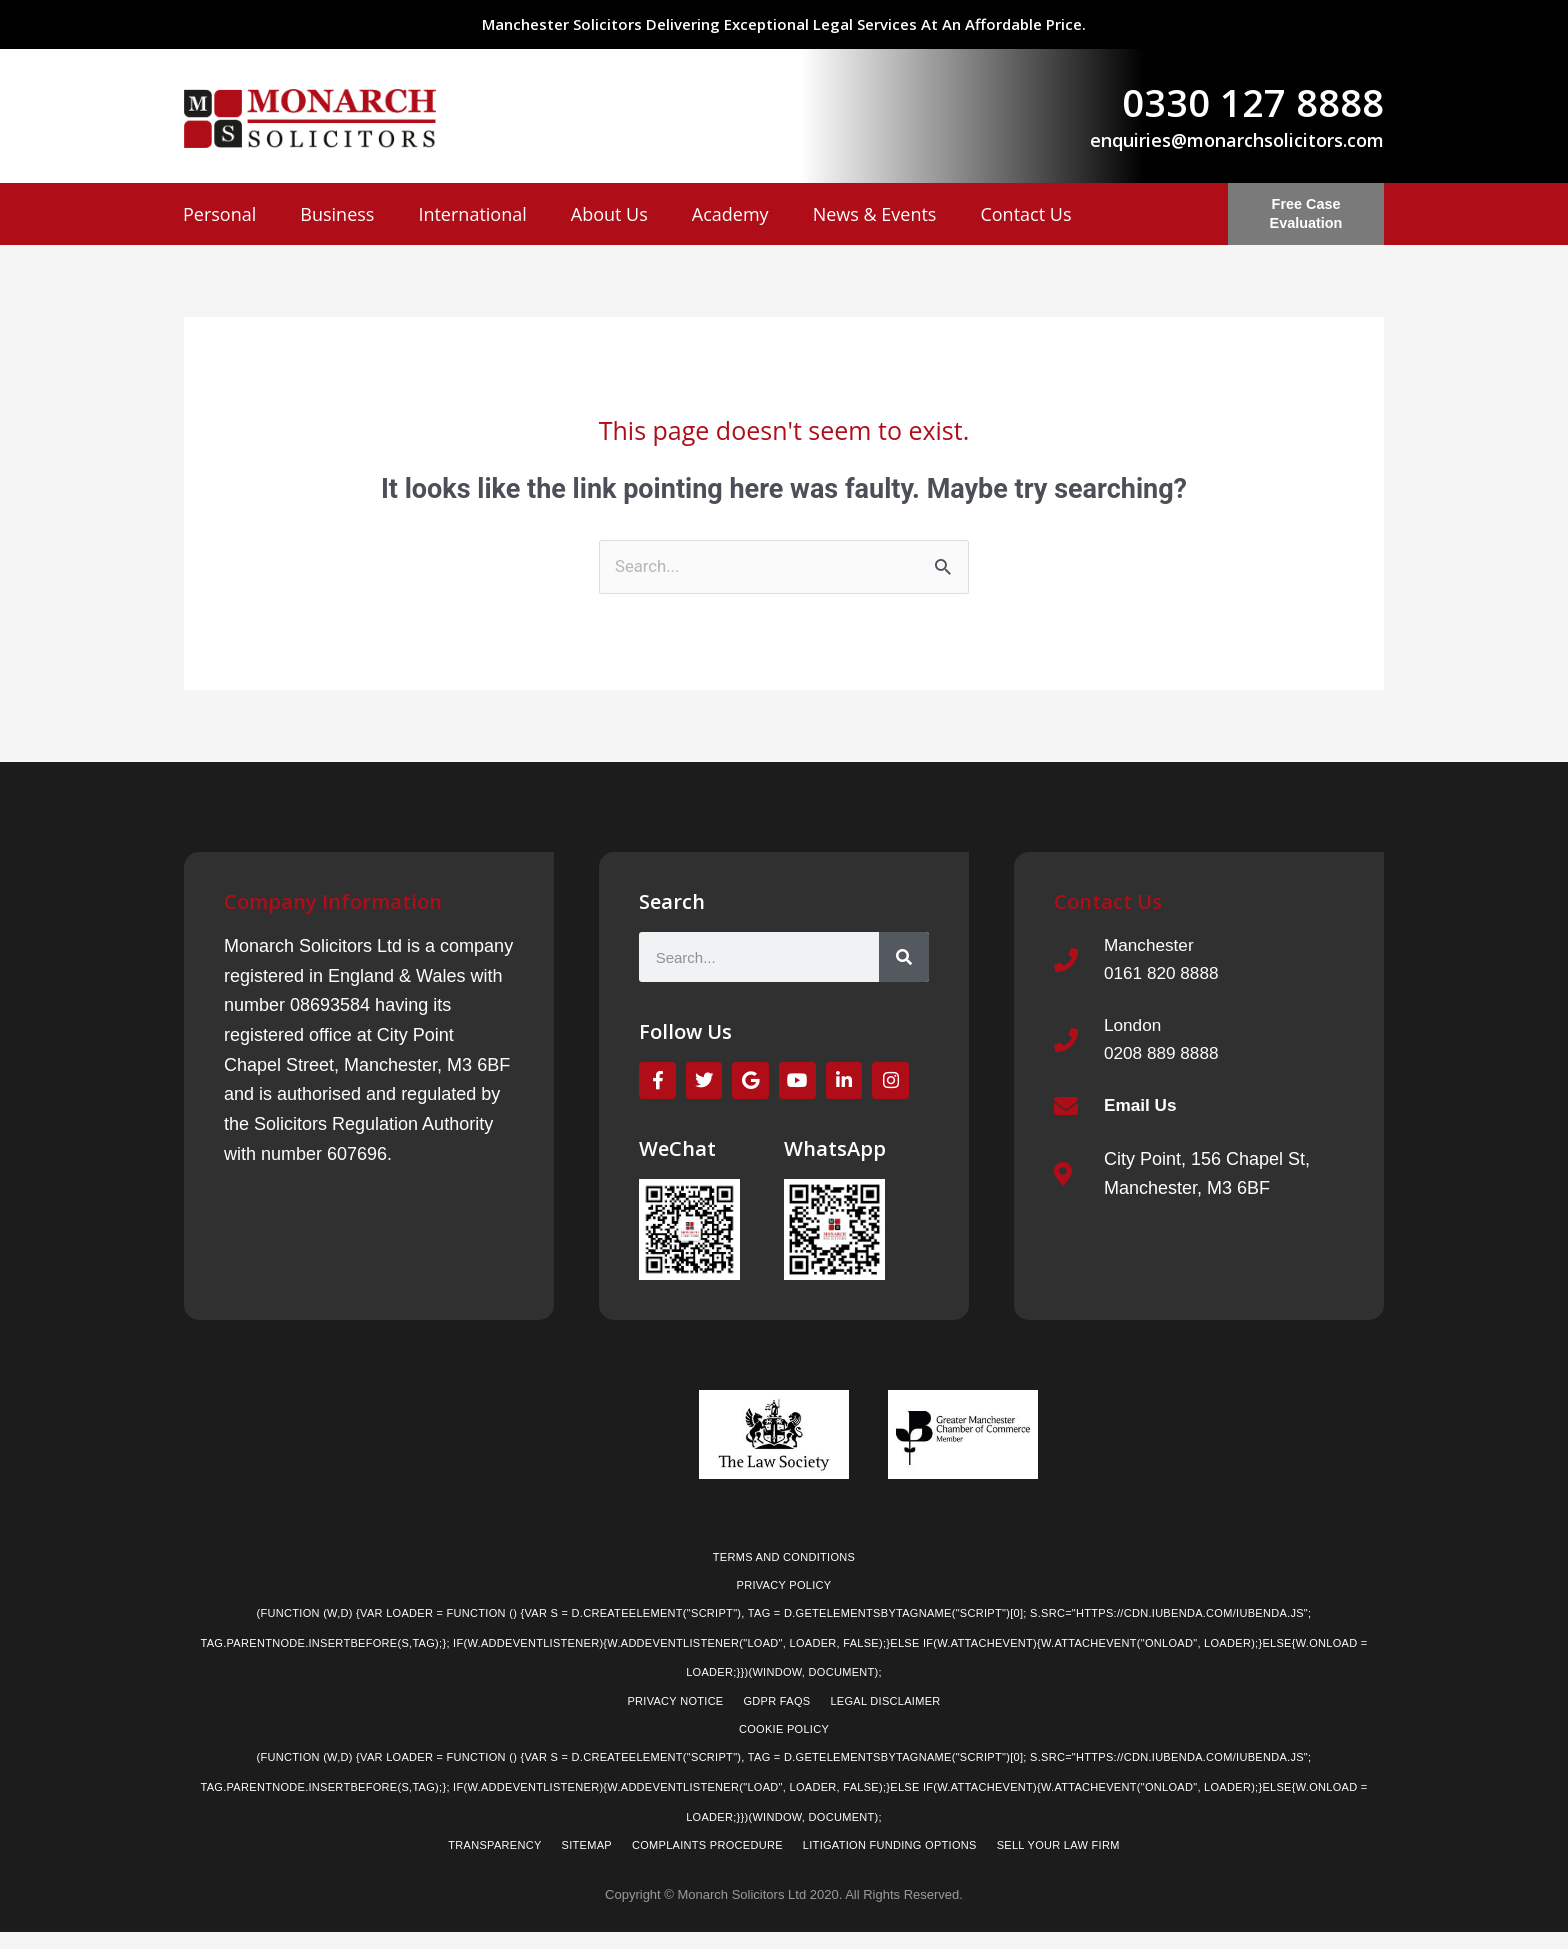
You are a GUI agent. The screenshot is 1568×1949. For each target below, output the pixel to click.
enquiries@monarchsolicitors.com (1237, 140)
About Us (609, 214)
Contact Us (1025, 214)
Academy (730, 214)
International (472, 214)
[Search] (904, 959)
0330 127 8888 (1253, 102)
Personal (219, 214)
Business (337, 214)
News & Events (875, 214)
